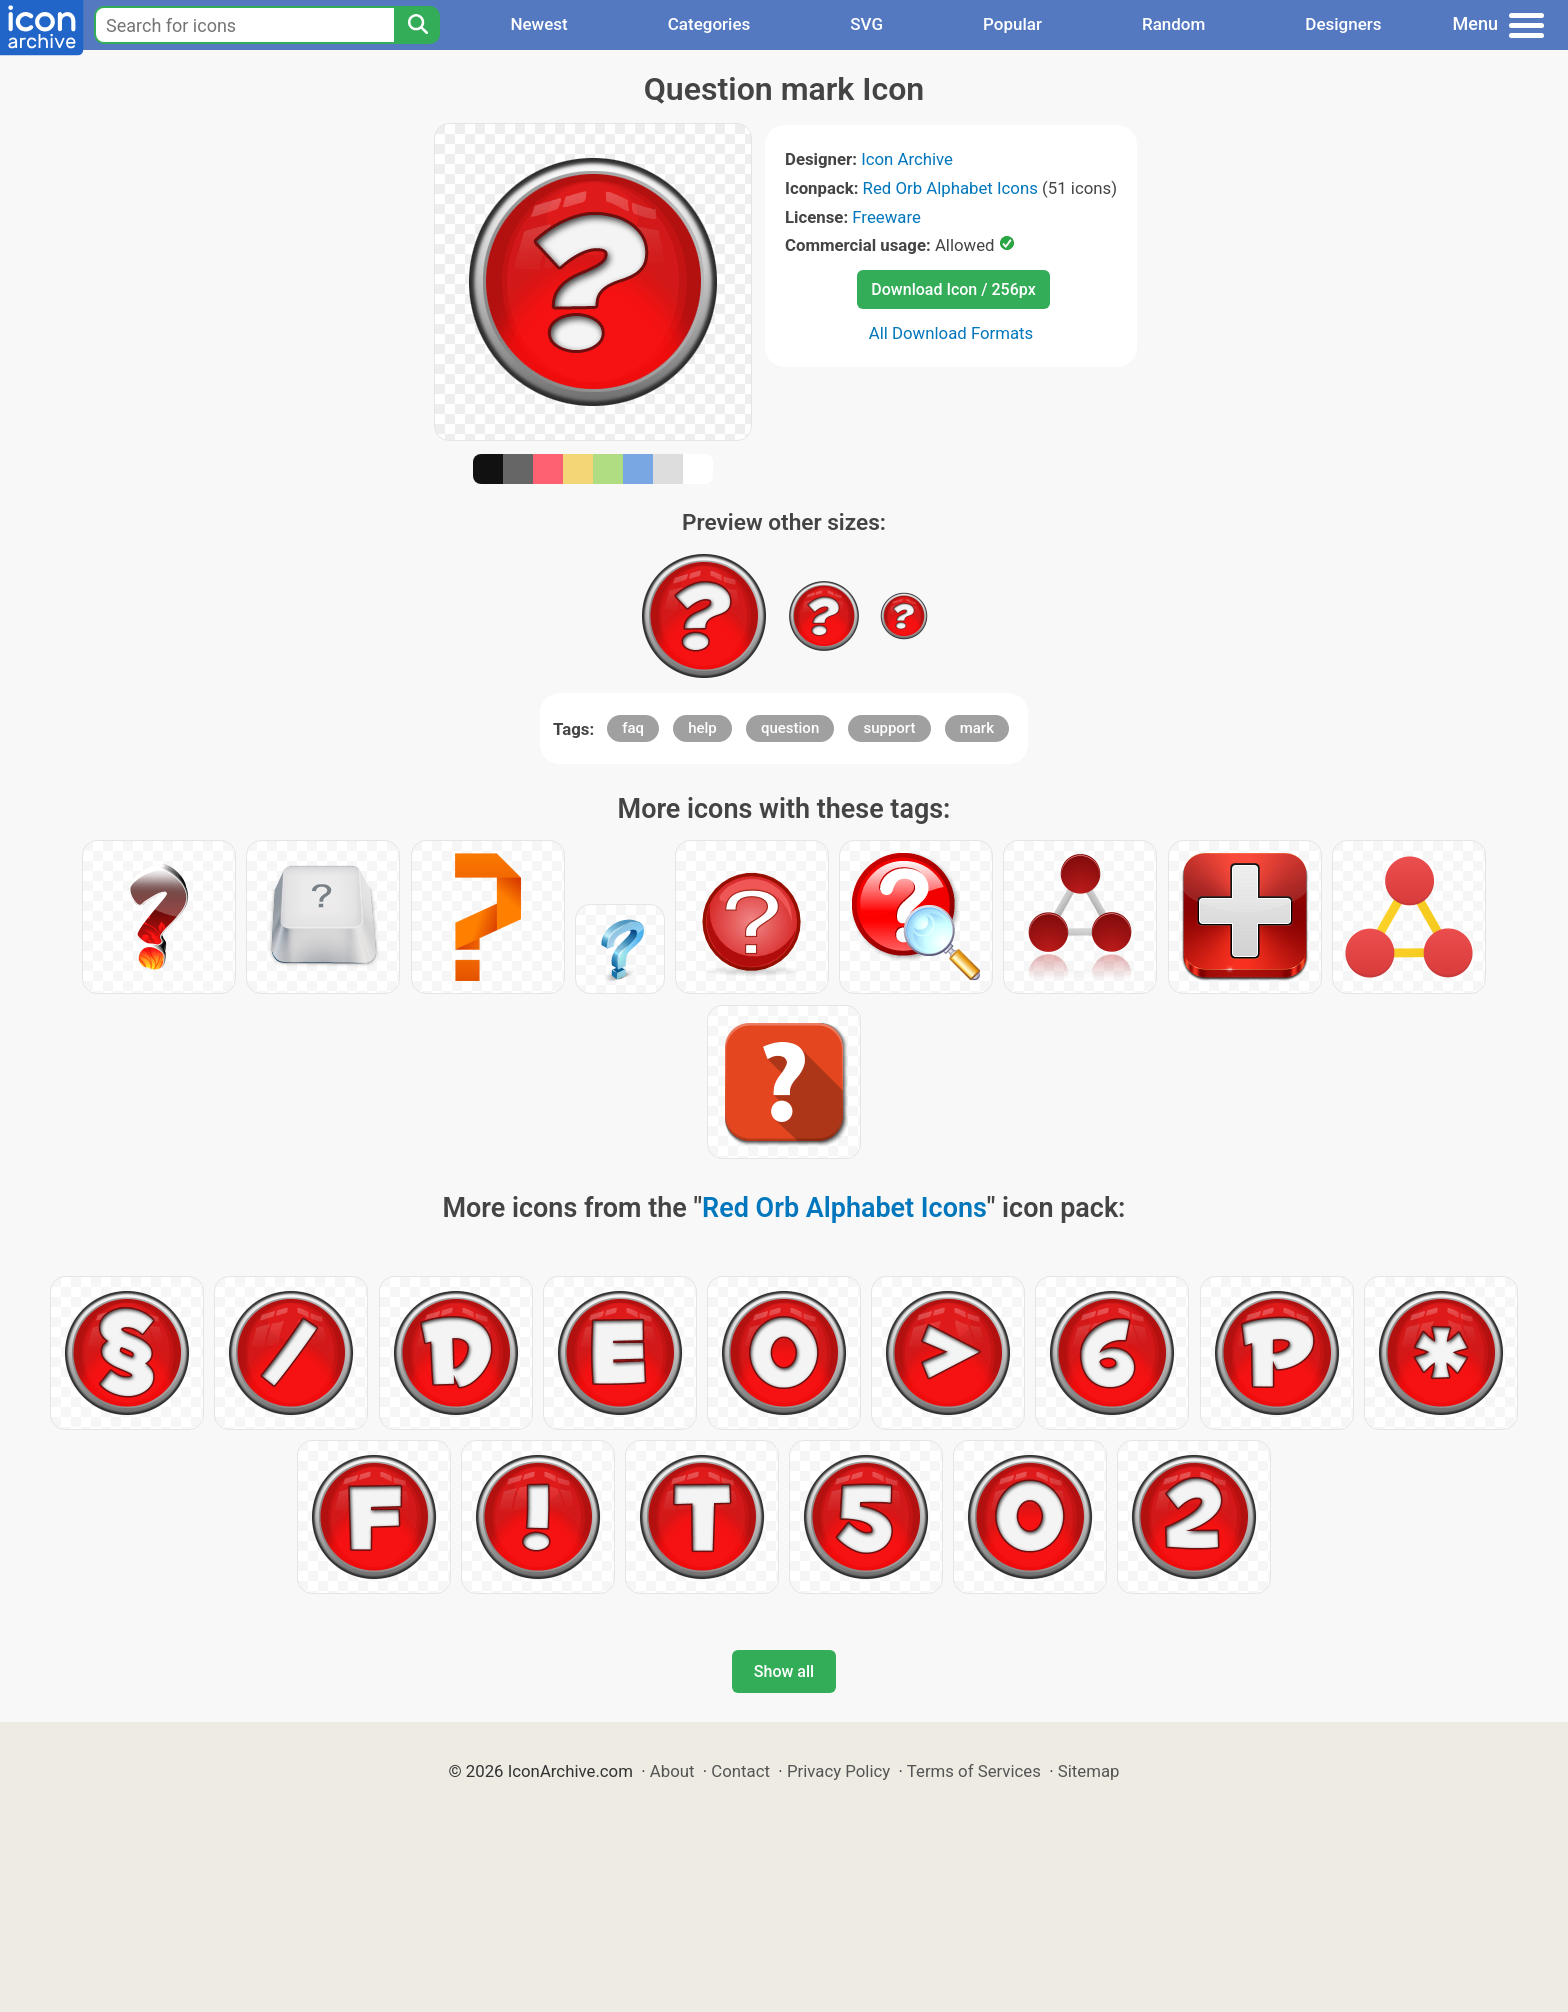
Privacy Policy (838, 1771)
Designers (1343, 24)
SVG (866, 24)
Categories (709, 24)
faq (633, 728)
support (889, 728)
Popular (1012, 24)
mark (977, 728)
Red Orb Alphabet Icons (950, 188)
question (790, 728)
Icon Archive (907, 159)
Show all (784, 1671)
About (672, 1771)
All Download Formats (951, 333)
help (702, 728)
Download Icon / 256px (953, 289)
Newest (538, 24)
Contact (740, 1771)
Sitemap (1089, 1771)
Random (1173, 24)
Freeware (886, 217)
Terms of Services (974, 1771)
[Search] (417, 25)
